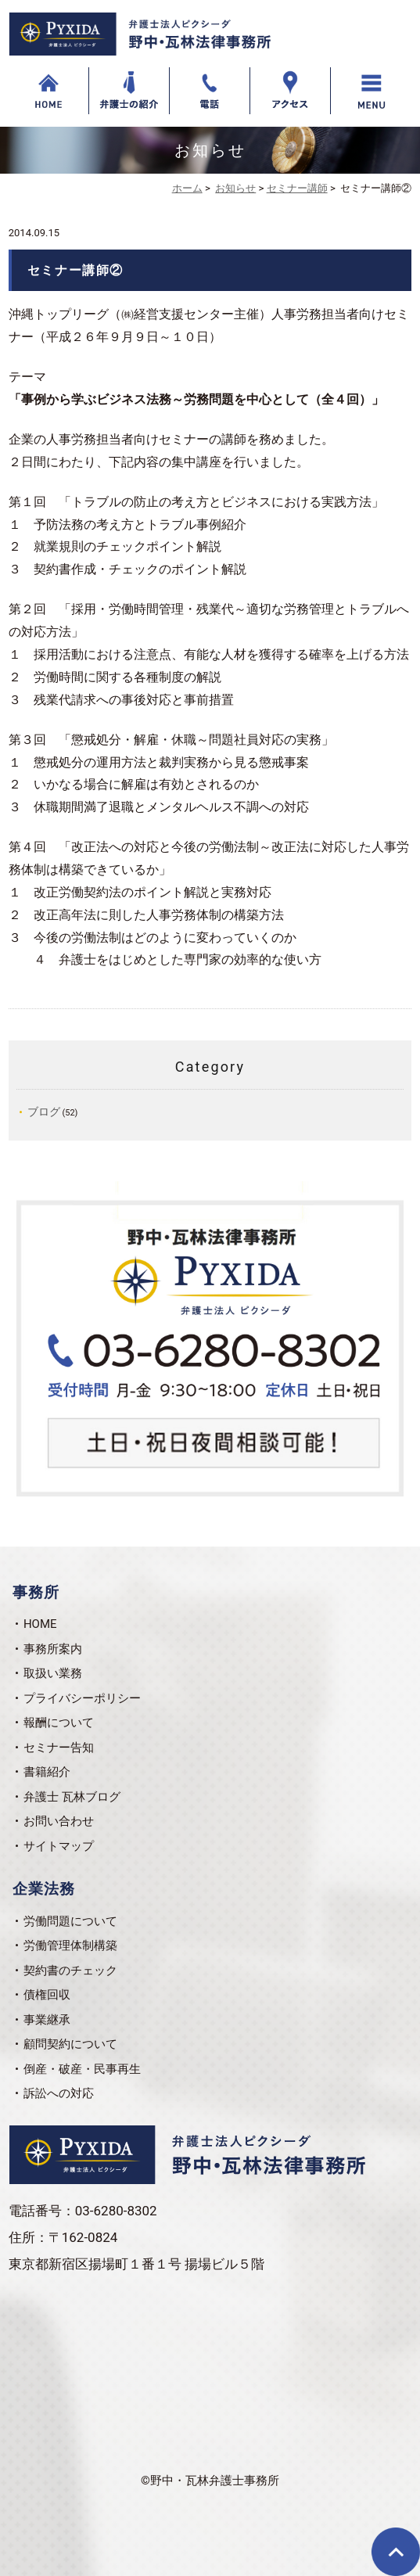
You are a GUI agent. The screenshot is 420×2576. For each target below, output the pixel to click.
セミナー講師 (297, 188)
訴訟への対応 (58, 2093)
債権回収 (46, 1995)
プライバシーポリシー (82, 1698)
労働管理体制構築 (70, 1945)
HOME (40, 1624)
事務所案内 (52, 1649)
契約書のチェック (70, 1970)
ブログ (43, 1111)
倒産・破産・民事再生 (82, 2069)
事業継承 (46, 2020)
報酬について (58, 1723)
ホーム (187, 188)
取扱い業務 (52, 1673)
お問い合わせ (58, 1821)
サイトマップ (58, 1846)
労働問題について (70, 1921)
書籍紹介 (46, 1772)
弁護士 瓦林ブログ (71, 1797)
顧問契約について (70, 2044)
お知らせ (235, 188)
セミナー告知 (58, 1748)
